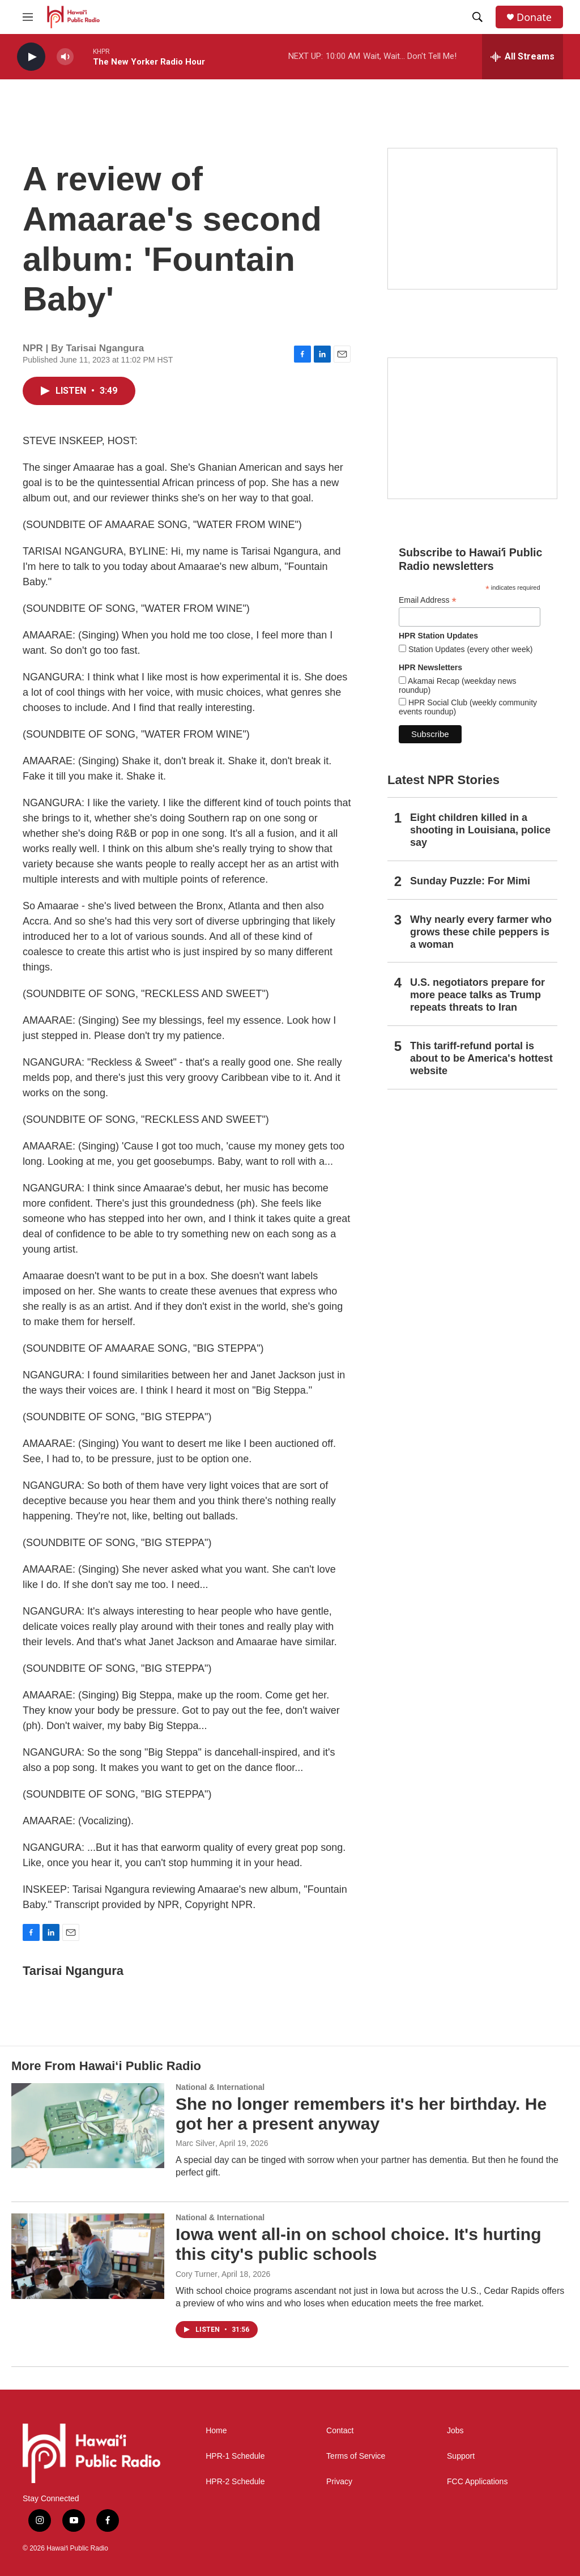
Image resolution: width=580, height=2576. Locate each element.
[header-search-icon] (477, 17)
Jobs (455, 2430)
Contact (339, 2430)
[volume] (65, 57)
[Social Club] (472, 428)
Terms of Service (355, 2456)
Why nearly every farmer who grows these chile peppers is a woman (481, 932)
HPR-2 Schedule (235, 2481)
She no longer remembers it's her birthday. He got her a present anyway (361, 2113)
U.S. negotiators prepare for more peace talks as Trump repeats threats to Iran (477, 995)
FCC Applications (477, 2481)
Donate (534, 17)
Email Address (428, 600)
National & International (220, 2087)
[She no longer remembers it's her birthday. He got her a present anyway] (87, 2125)
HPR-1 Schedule (235, 2456)
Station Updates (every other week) (469, 649)
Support (461, 2456)
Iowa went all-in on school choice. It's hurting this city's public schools (358, 2244)
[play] (31, 56)
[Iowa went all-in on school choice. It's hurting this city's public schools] (87, 2255)
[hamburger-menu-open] (28, 17)
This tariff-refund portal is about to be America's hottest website (481, 1058)
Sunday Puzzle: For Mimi (470, 881)
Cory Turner (197, 2274)
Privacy (339, 2481)
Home (216, 2430)
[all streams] (522, 56)
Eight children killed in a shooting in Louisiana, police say (480, 830)
